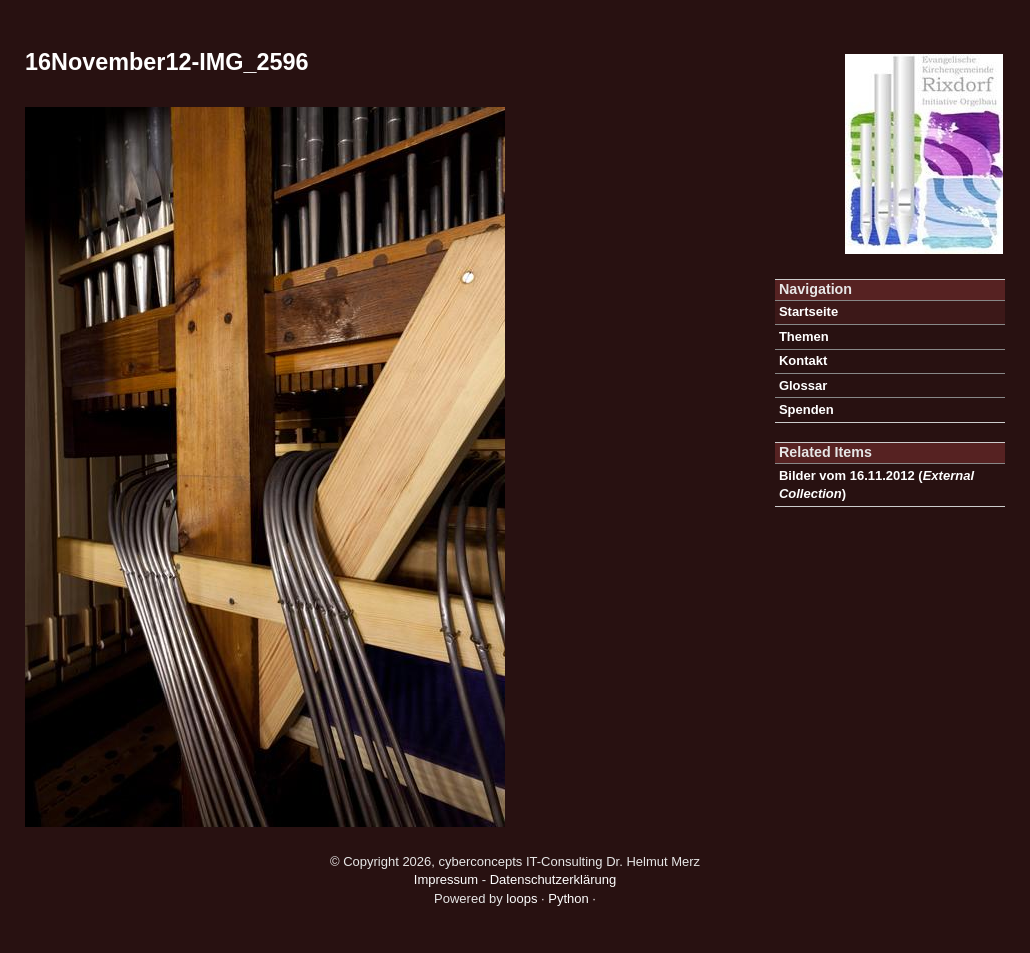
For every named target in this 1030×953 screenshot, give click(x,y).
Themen (804, 336)
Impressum (446, 879)
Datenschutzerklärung (553, 879)
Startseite (808, 311)
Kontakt (803, 360)
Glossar (803, 385)
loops (521, 898)
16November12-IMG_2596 (166, 62)
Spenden (806, 409)
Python (568, 898)
